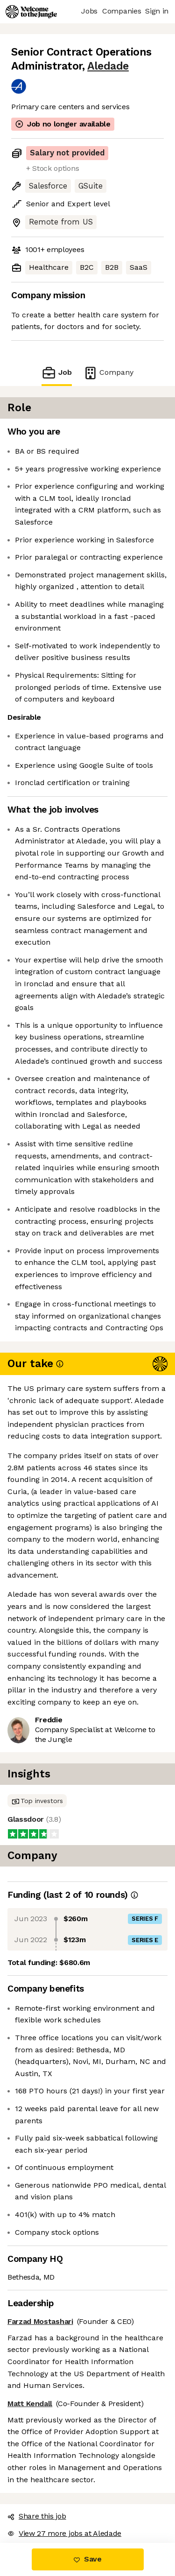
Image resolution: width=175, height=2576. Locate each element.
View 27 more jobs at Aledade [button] (64, 2533)
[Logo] (31, 11)
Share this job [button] (36, 2516)
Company (108, 372)
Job (56, 372)
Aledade (108, 66)
